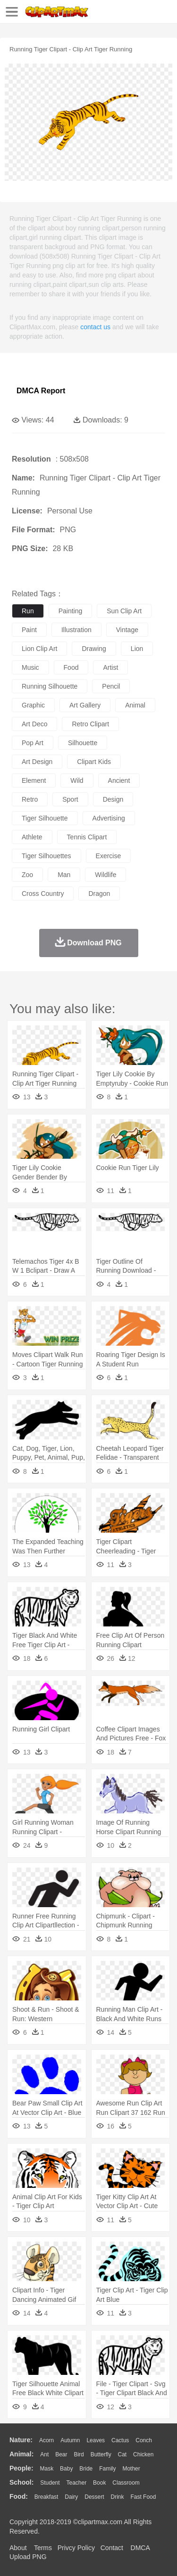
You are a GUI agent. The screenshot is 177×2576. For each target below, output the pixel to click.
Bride (86, 2468)
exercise (108, 856)
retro (30, 799)
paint (29, 630)
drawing (94, 648)
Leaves (95, 2440)
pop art (32, 743)
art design (37, 761)
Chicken (143, 2454)
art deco (34, 724)
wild (76, 780)
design (113, 799)
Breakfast (46, 2497)
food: (18, 2496)
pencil (111, 686)
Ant (44, 2454)
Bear (61, 2454)
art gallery (85, 705)
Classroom (125, 2482)
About (18, 2548)
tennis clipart (87, 837)
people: (21, 2468)
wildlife (105, 874)
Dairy (71, 2497)
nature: (21, 2440)
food (71, 667)
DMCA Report (41, 391)
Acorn (46, 2440)
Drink (117, 2497)
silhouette (82, 743)
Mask (46, 2468)
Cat (122, 2454)
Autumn (70, 2440)
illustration (76, 630)
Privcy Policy (76, 2548)
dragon (99, 893)
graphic (33, 705)
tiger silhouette (45, 818)
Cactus (120, 2440)
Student (49, 2482)
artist (110, 667)
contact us (95, 327)
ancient (119, 780)
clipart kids (94, 761)
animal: (21, 2454)
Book (99, 2482)
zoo (27, 874)
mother (131, 2468)
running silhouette (49, 686)
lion (137, 648)
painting (71, 611)
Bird (79, 2454)
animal (135, 705)
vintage (127, 630)
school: (21, 2482)
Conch (143, 2440)
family (107, 2468)
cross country (43, 893)
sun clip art (124, 611)
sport (70, 799)
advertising (109, 818)
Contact (112, 2548)
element (34, 780)
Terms (43, 2548)
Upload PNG (28, 2556)
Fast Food (143, 2497)
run (28, 611)
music (30, 667)
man (64, 874)
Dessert (94, 2497)
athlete (32, 837)
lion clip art (39, 648)
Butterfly (101, 2454)
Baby (66, 2468)
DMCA (140, 2548)
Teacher (77, 2482)
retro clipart (90, 724)
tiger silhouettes (46, 856)
